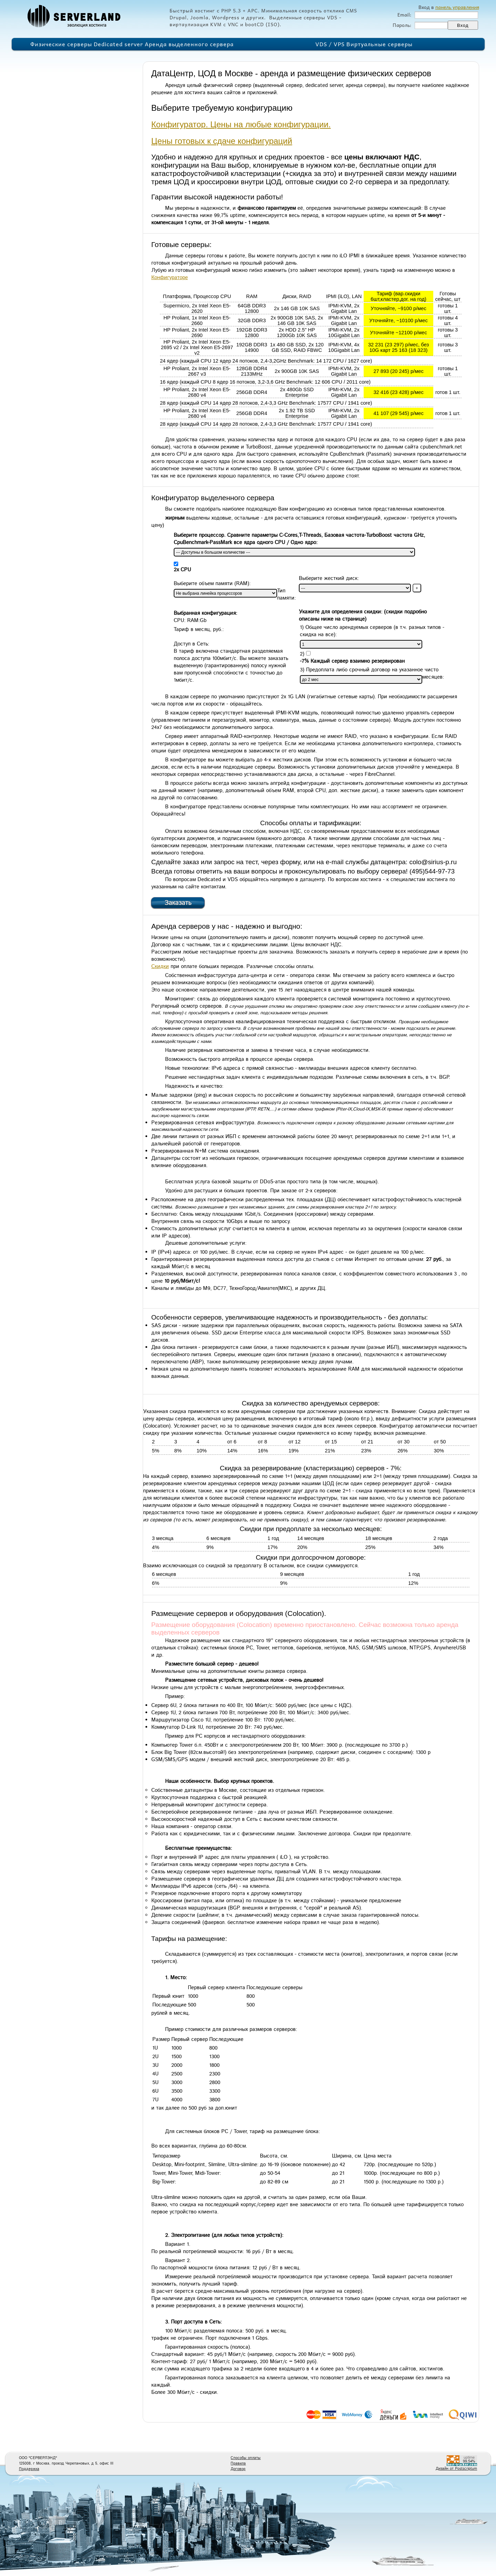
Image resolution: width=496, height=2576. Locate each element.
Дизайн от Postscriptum (456, 2468)
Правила (238, 2463)
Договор (238, 2469)
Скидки (160, 966)
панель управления (457, 7)
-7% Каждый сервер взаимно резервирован (352, 661)
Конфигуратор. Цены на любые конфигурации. (241, 124)
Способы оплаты (246, 2458)
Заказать (177, 903)
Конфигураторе (169, 277)
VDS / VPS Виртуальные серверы (364, 43)
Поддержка (29, 2469)
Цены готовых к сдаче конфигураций (221, 141)
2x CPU (182, 569)
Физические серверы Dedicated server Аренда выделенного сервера (132, 43)
